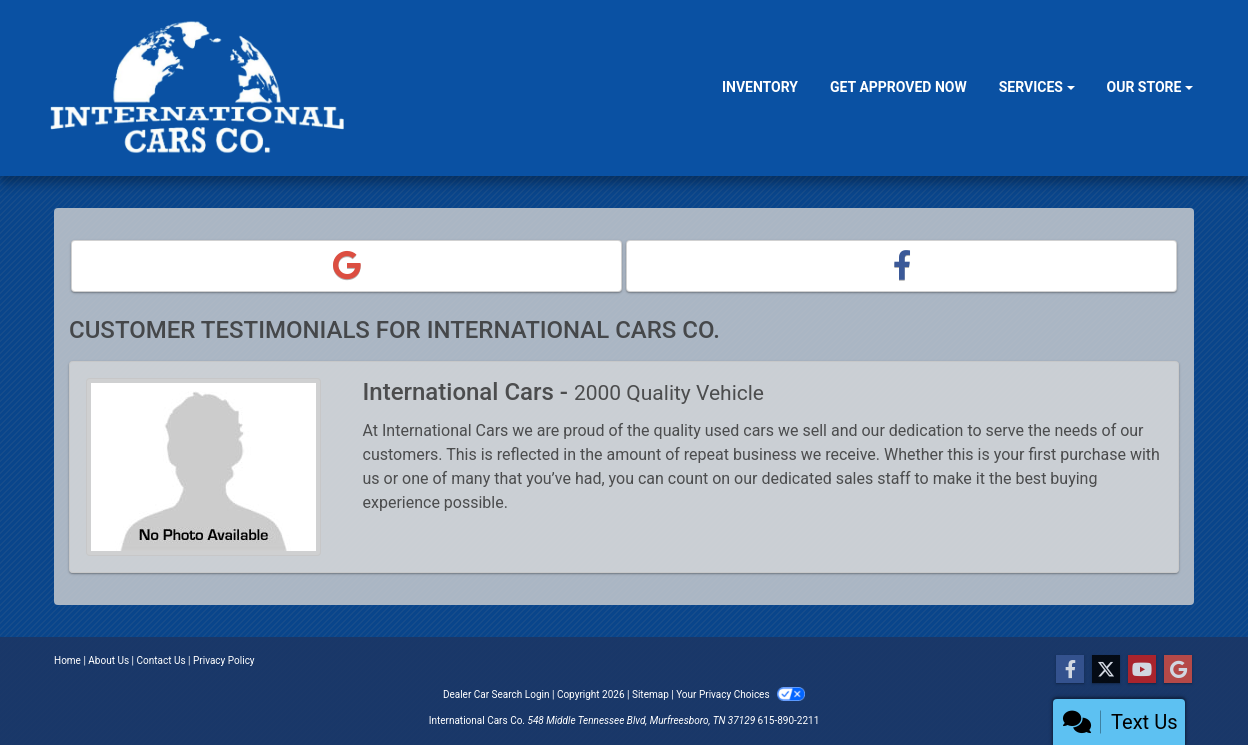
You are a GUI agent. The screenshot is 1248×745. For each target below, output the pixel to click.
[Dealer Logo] (200, 88)
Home (67, 660)
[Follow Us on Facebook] (1070, 670)
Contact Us (161, 660)
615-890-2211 (789, 720)
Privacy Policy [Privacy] (224, 660)
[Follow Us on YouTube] (1142, 670)
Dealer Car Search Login (496, 694)
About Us (108, 660)
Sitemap (650, 694)
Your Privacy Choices (740, 694)
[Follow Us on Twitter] (1106, 670)
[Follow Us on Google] (1178, 670)
